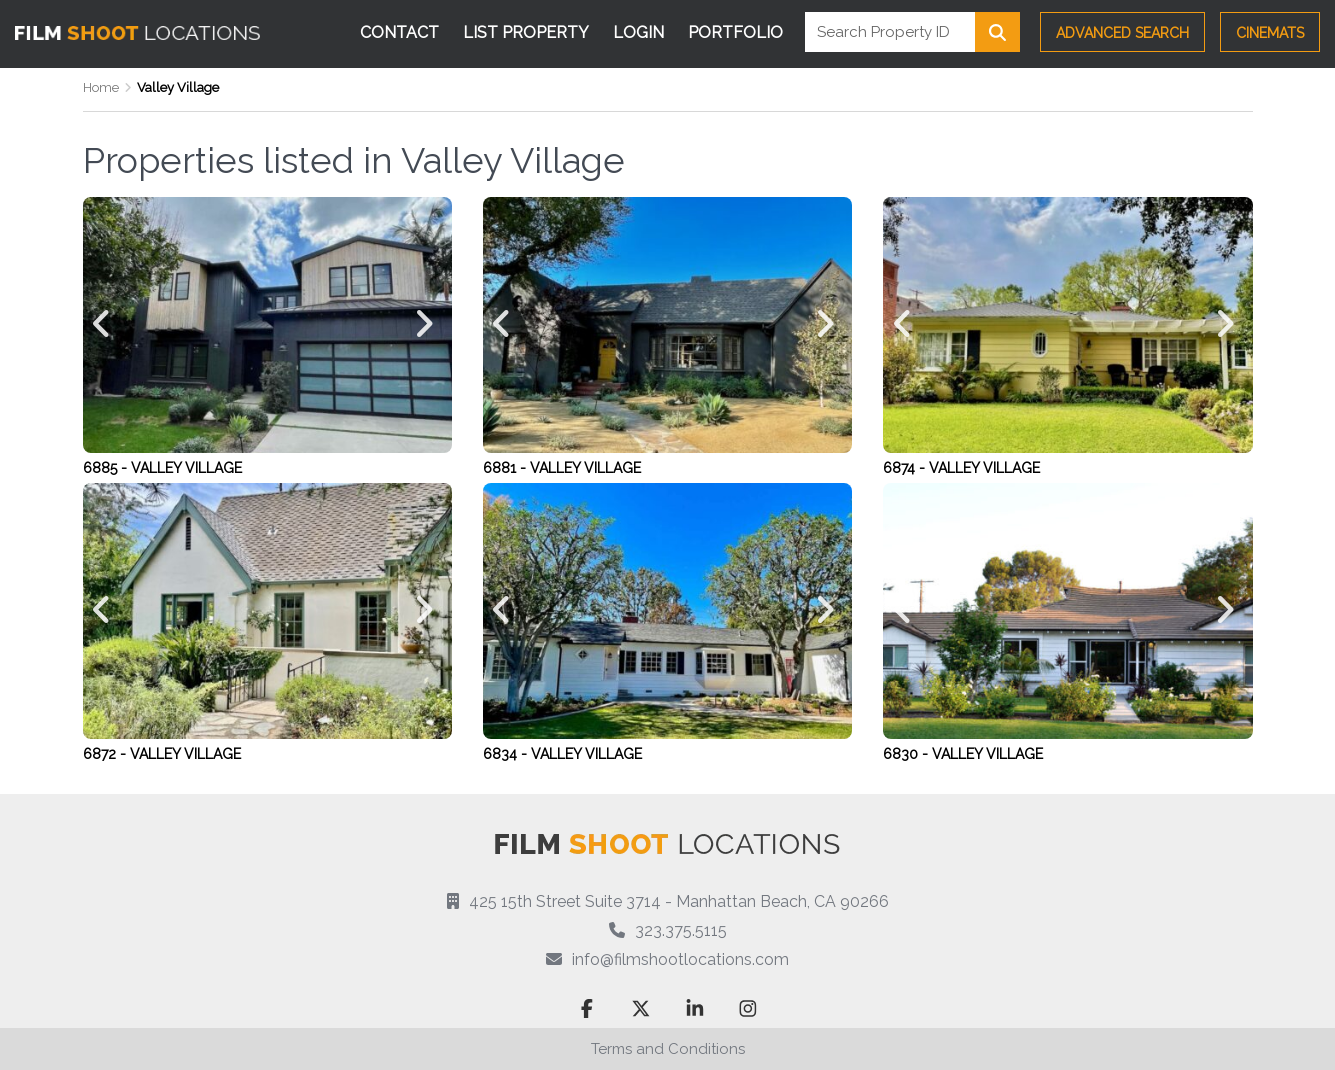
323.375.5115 (681, 930)
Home (101, 87)
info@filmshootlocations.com (680, 959)
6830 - (907, 754)
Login (638, 32)
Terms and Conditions (668, 1049)
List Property (526, 32)
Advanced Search (1122, 33)
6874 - (906, 468)
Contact (399, 32)
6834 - (507, 754)
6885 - (107, 468)
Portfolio (735, 32)
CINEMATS (1270, 33)
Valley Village (186, 468)
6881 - (506, 468)
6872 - (106, 754)
